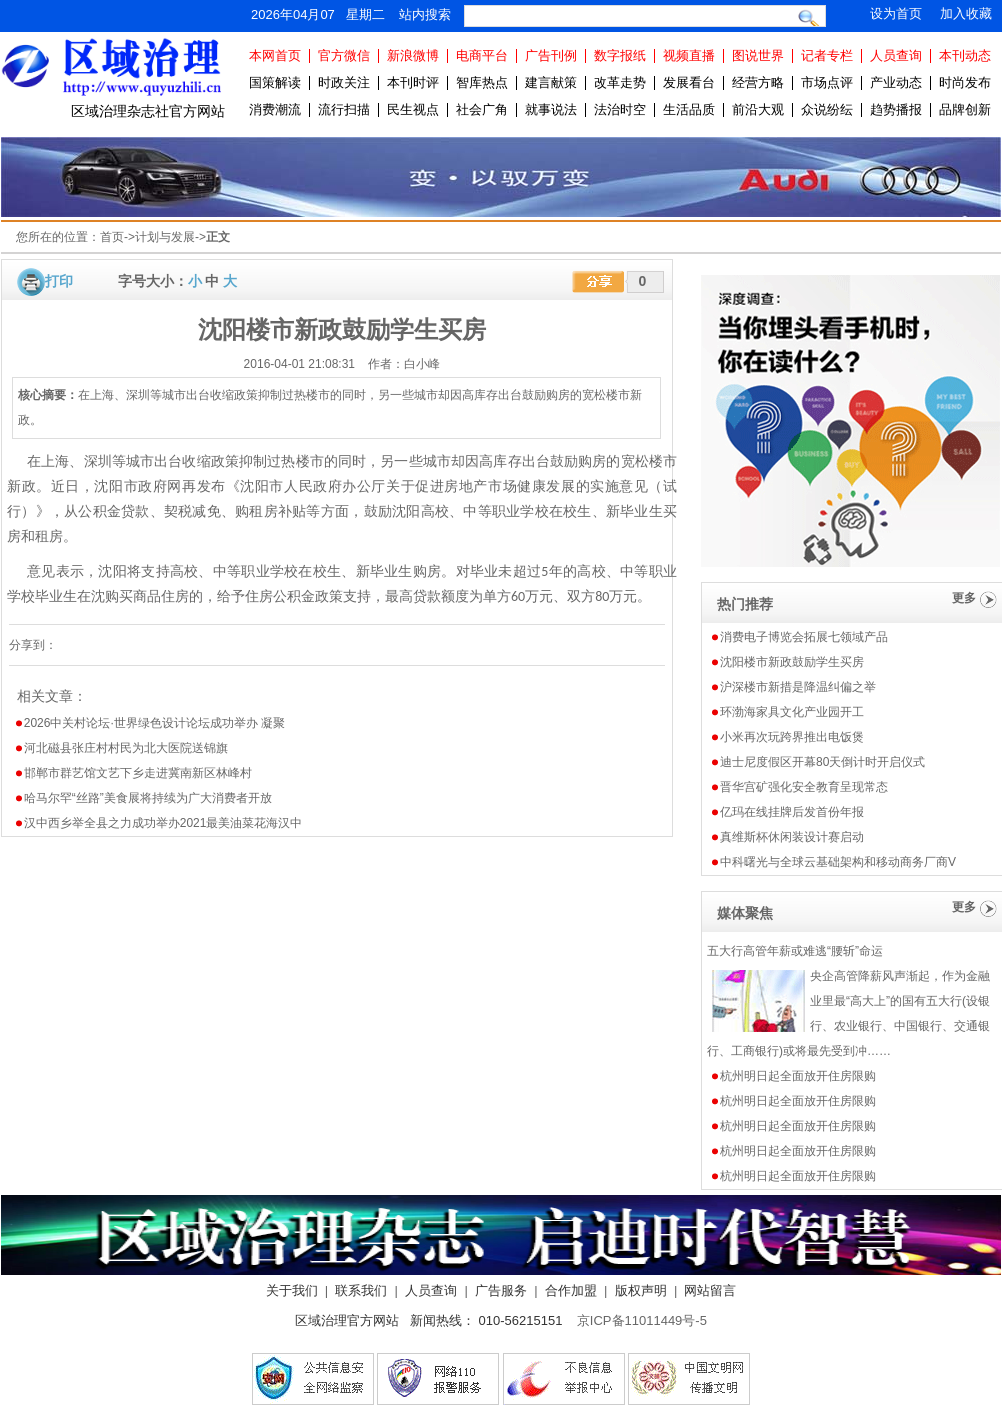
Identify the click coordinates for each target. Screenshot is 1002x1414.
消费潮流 (275, 109)
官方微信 (344, 55)
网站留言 (710, 1290)
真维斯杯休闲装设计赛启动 (792, 837)
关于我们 (292, 1290)
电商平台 (482, 55)
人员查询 (896, 55)
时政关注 (344, 82)
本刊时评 (413, 82)
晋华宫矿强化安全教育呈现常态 (804, 787)
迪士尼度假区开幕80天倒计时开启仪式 (822, 762)
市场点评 (827, 82)
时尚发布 (965, 82)
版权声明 (641, 1290)
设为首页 (896, 13)
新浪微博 (413, 55)
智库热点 (482, 82)
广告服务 (501, 1290)
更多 (964, 598)
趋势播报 (896, 109)
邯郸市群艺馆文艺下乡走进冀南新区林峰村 (138, 773)
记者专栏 (827, 55)
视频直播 (689, 55)
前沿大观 (758, 109)
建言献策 (551, 82)
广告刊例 (551, 55)
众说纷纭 (827, 109)
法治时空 (620, 109)
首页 (112, 237)
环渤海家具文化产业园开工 (792, 712)
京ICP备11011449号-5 (642, 1320)
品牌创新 (965, 109)
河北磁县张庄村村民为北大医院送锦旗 (126, 748)
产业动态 (896, 82)
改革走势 (620, 82)
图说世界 (758, 55)
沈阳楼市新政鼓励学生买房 (792, 662)
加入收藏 (966, 13)
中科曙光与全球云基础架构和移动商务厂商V (838, 862)
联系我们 (361, 1290)
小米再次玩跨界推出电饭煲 (792, 737)
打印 (59, 281)
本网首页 (275, 55)
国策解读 (275, 82)
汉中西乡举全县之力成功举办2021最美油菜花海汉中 (163, 823)
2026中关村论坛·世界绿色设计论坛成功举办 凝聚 (154, 723)
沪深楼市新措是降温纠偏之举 (798, 687)
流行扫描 (344, 109)
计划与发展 (165, 237)
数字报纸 (620, 55)
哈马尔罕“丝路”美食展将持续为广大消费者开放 (148, 798)
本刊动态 (965, 55)
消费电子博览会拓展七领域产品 (804, 637)
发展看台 (689, 82)
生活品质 (689, 109)
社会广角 (482, 109)
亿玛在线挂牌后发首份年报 (792, 812)
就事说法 (551, 109)
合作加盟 (571, 1290)
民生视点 (413, 109)
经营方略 (758, 82)
